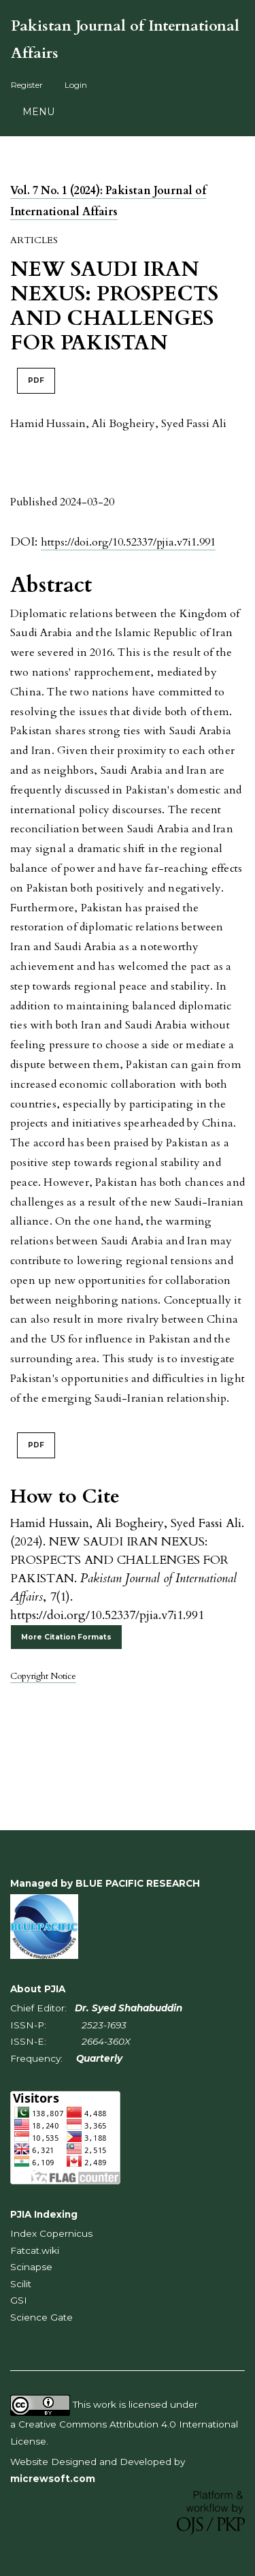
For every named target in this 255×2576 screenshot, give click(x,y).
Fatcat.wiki (34, 2250)
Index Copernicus (51, 2233)
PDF (36, 380)
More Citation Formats (66, 1637)
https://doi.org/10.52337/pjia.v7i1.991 (128, 542)
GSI (18, 2300)
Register (27, 85)
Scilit (20, 2283)
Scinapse (31, 2266)
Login (76, 85)
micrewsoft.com (52, 2478)
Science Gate (41, 2317)
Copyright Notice (43, 1676)
